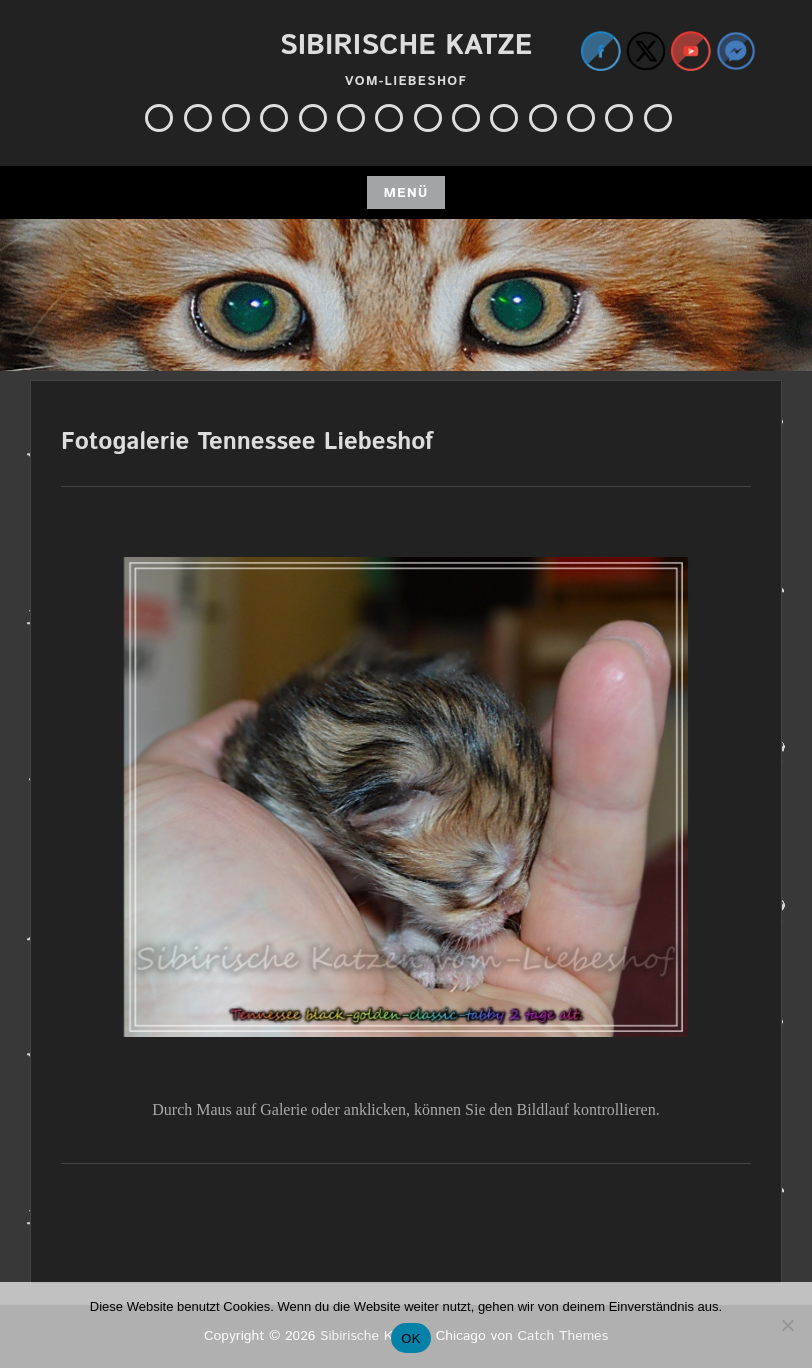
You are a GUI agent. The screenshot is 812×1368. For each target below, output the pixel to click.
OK (410, 1338)
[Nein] (787, 1325)
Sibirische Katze (406, 46)
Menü (405, 193)
